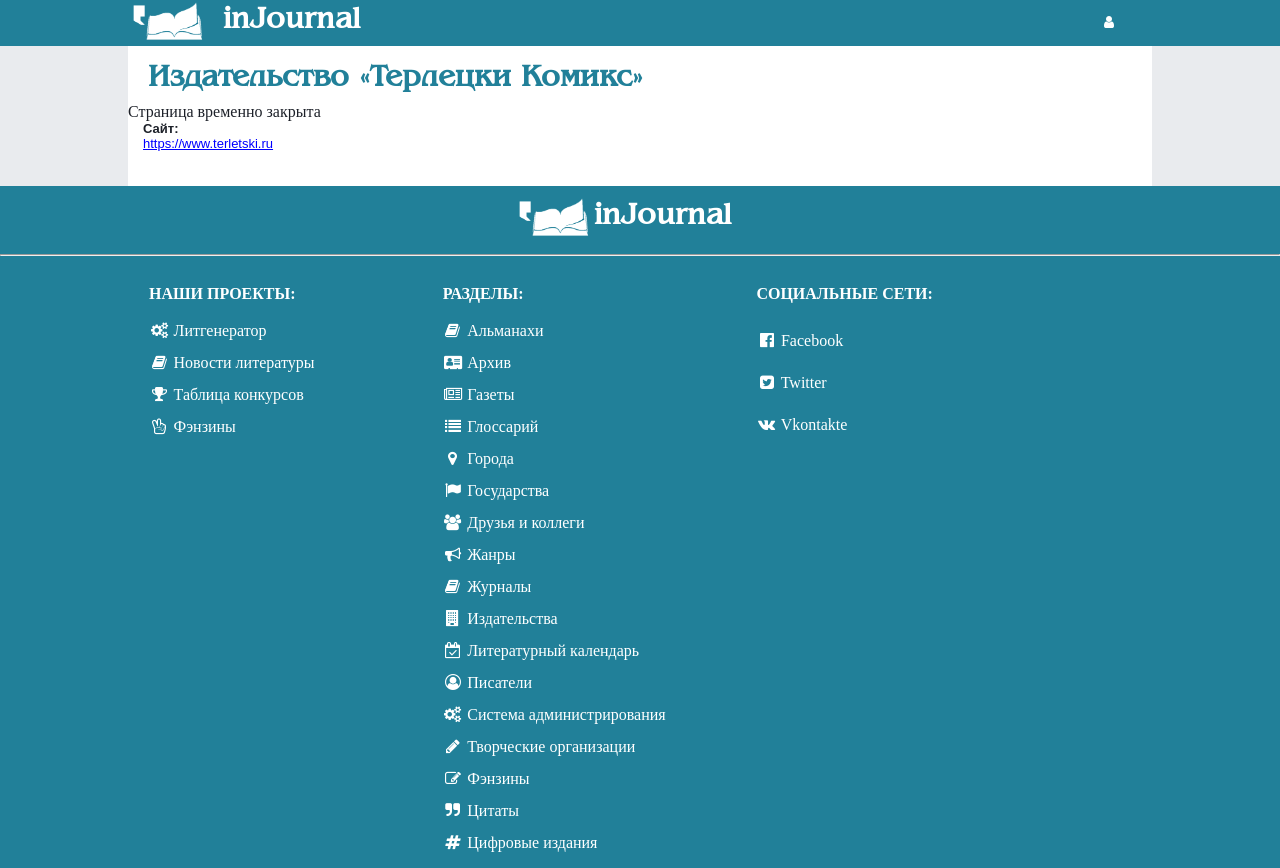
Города (490, 458)
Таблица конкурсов (239, 394)
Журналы (499, 586)
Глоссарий (502, 426)
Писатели (499, 682)
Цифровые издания (532, 842)
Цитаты (493, 810)
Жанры (491, 554)
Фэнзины (205, 426)
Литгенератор (220, 330)
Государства (508, 490)
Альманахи (505, 330)
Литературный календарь (553, 650)
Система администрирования (566, 714)
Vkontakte (814, 424)
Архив (489, 362)
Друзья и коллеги (525, 522)
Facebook (812, 340)
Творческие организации (551, 746)
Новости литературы (244, 362)
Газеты (490, 394)
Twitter (804, 382)
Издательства (512, 618)
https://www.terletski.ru (208, 143)
